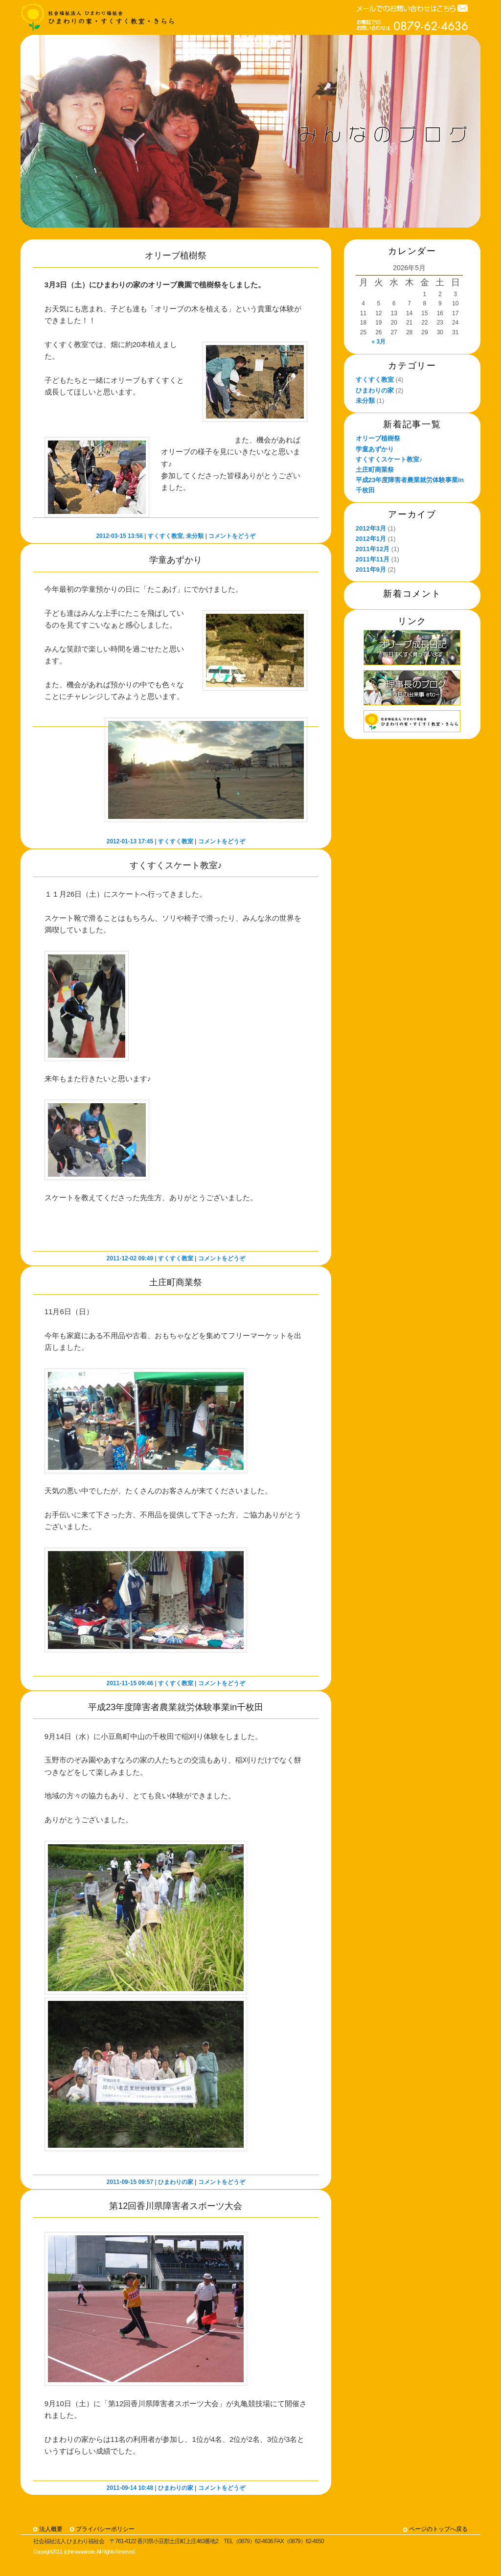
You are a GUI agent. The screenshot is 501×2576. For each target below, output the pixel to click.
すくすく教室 (165, 536)
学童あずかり (175, 560)
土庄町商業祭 (175, 1282)
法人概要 (51, 2529)
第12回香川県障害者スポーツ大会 (175, 2206)
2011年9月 (371, 569)
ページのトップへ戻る (438, 2529)
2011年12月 (372, 549)
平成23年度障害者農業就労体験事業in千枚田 (175, 1707)
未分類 (195, 536)
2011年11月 (372, 559)
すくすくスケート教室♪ (176, 865)
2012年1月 (371, 538)
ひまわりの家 (175, 2182)
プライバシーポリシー (105, 2529)
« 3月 (379, 341)
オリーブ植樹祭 (175, 255)
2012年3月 (371, 528)
